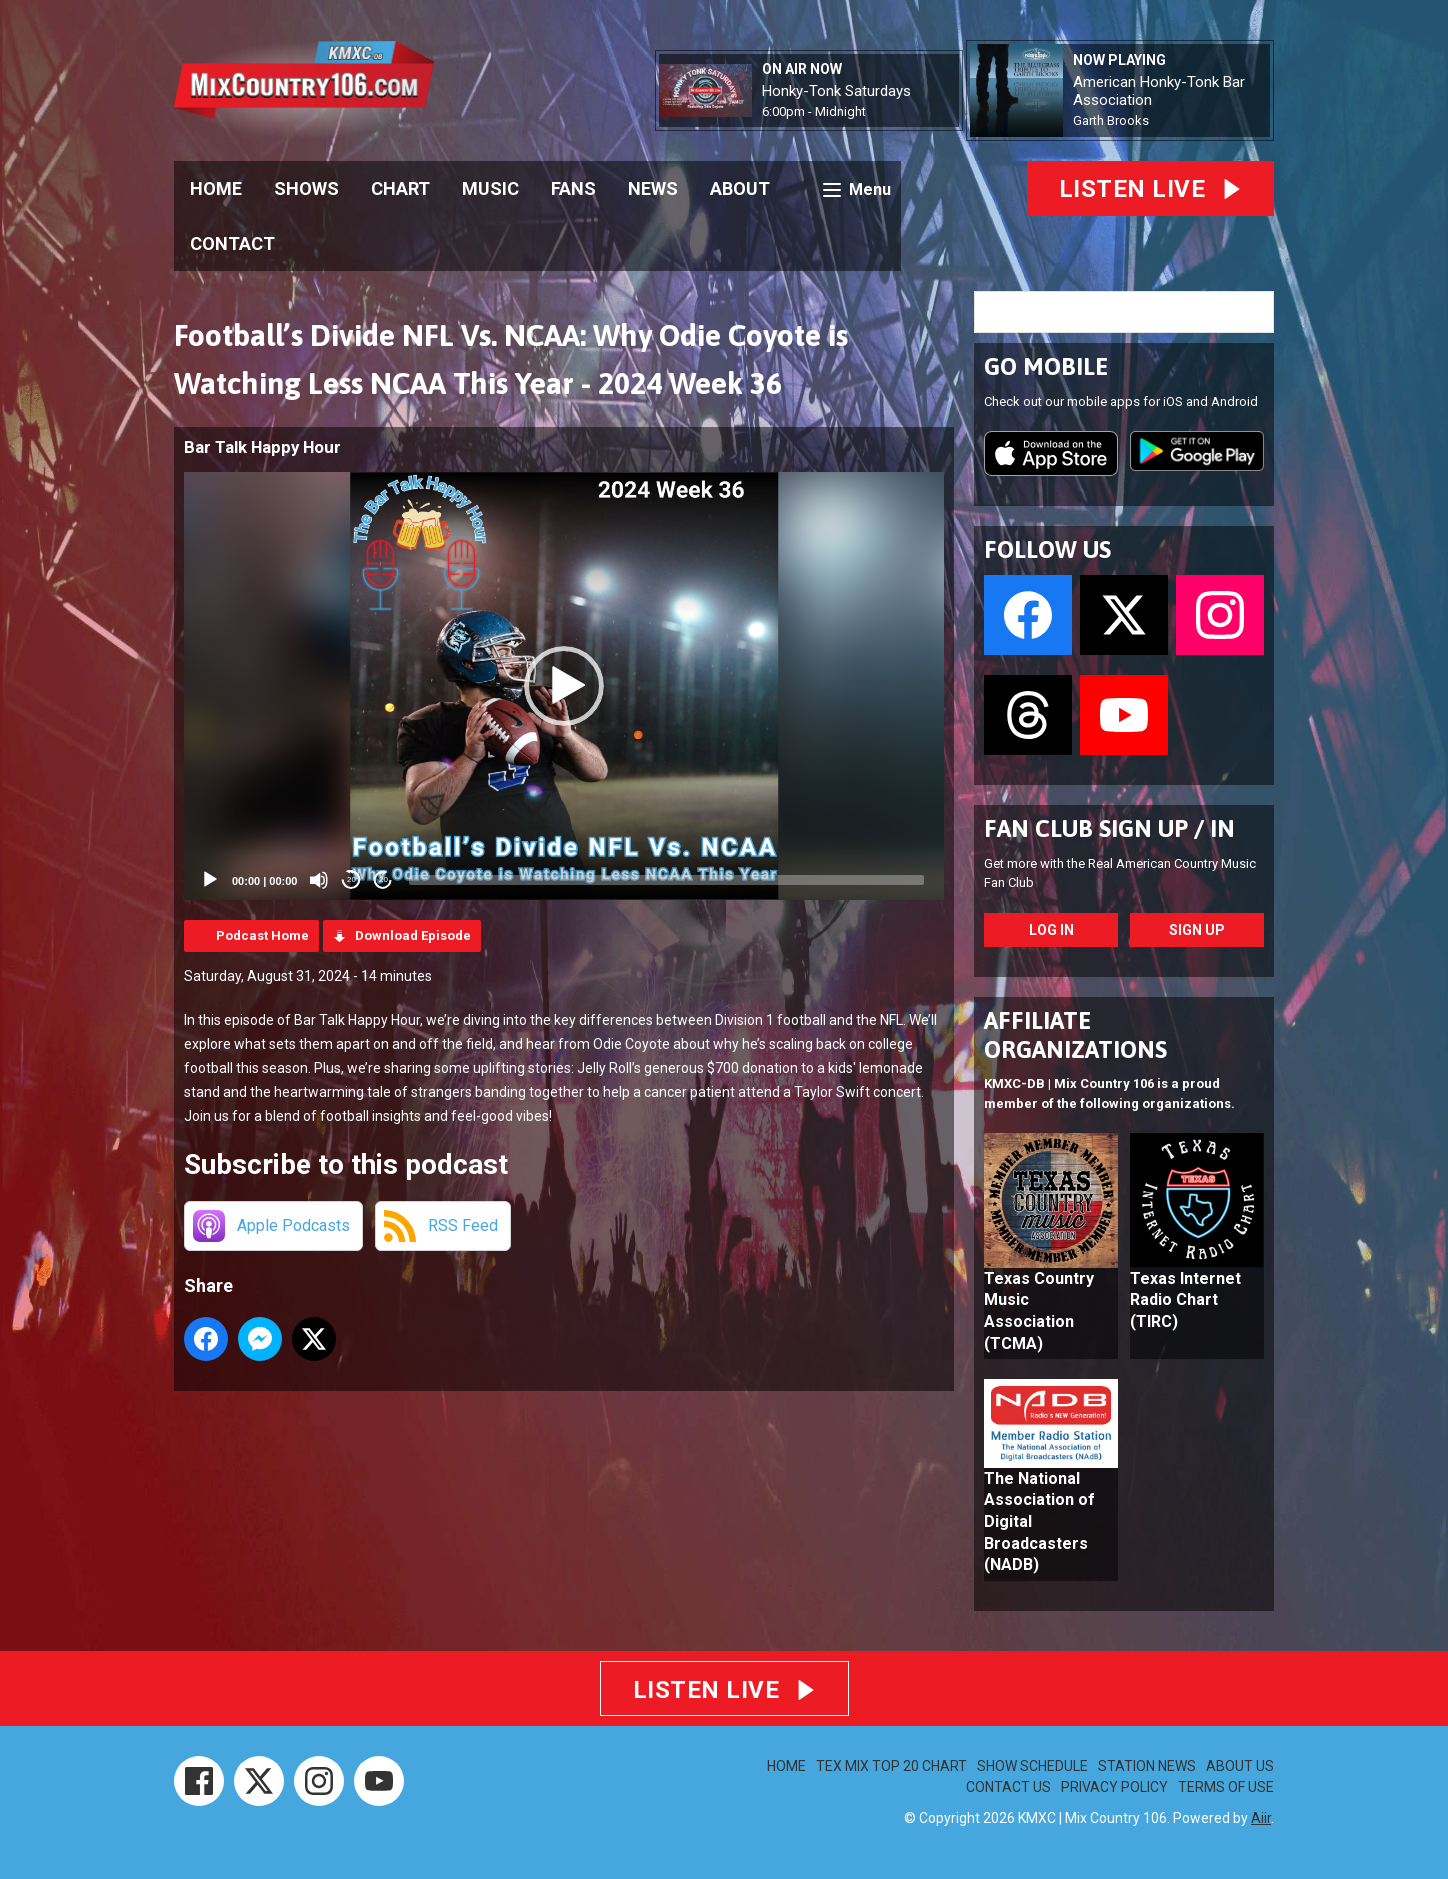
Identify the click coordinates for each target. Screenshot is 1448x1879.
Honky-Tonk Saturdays (836, 91)
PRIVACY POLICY (1114, 1787)
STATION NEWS (1147, 1766)
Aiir (1261, 1818)
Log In (1051, 930)
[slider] (666, 880)
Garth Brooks (1111, 120)
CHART (400, 188)
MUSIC (490, 188)
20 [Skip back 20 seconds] (351, 879)
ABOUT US (1240, 1766)
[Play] (210, 880)
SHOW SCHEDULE (1032, 1766)
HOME (216, 188)
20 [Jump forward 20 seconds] (383, 879)
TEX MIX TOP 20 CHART (891, 1766)
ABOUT (740, 188)
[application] (564, 686)
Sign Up (1197, 930)
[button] (564, 686)
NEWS (653, 188)
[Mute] (319, 880)
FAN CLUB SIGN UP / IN (1109, 828)
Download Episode (413, 935)
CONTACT (232, 243)
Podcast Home (262, 935)
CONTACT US (1008, 1787)
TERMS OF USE (1226, 1787)
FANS (573, 188)
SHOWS (306, 188)
